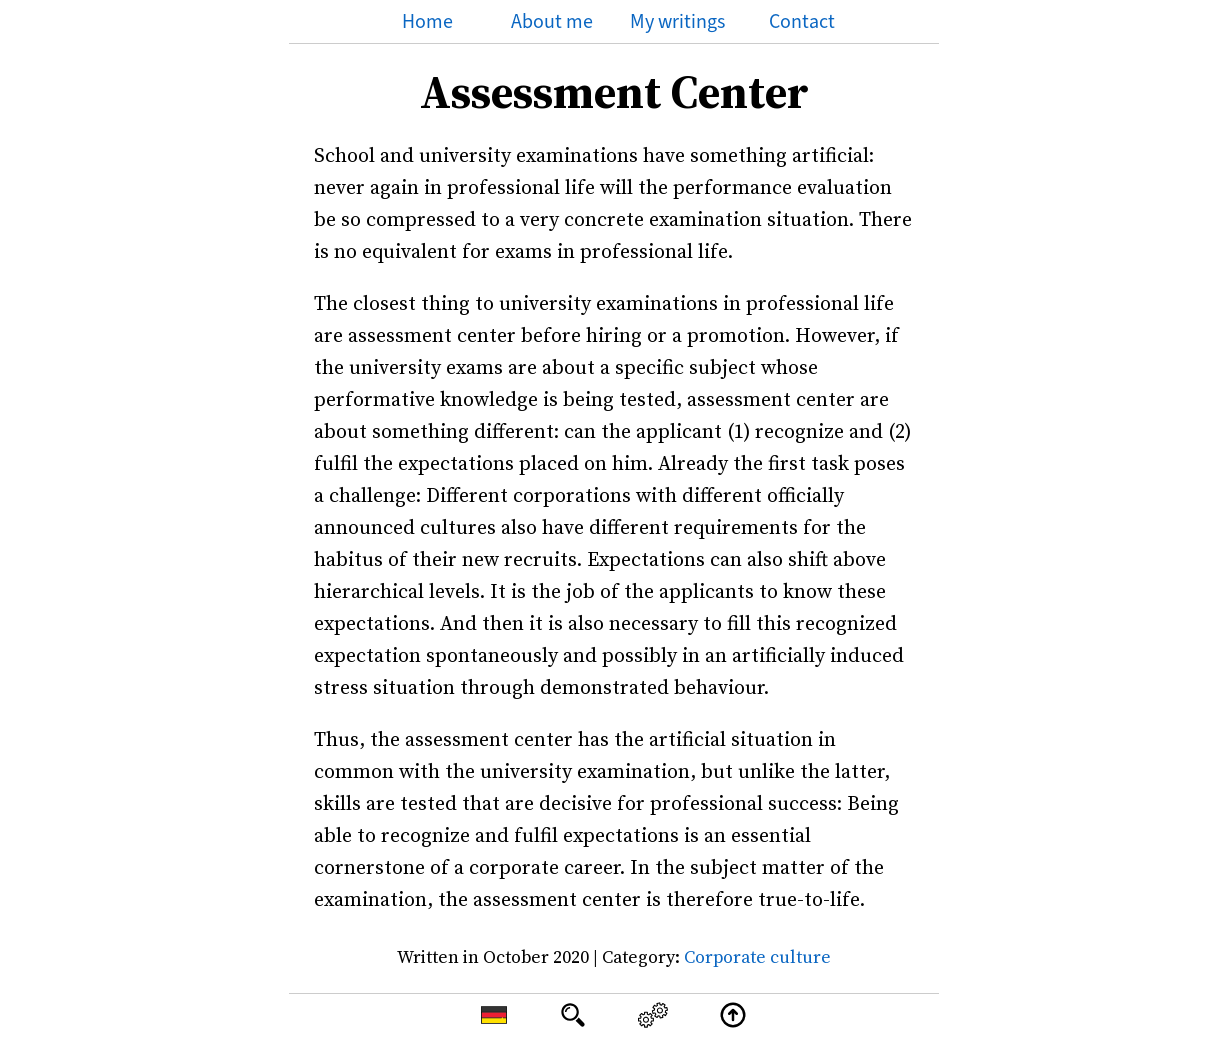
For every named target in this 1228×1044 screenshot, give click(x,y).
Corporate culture (757, 956)
